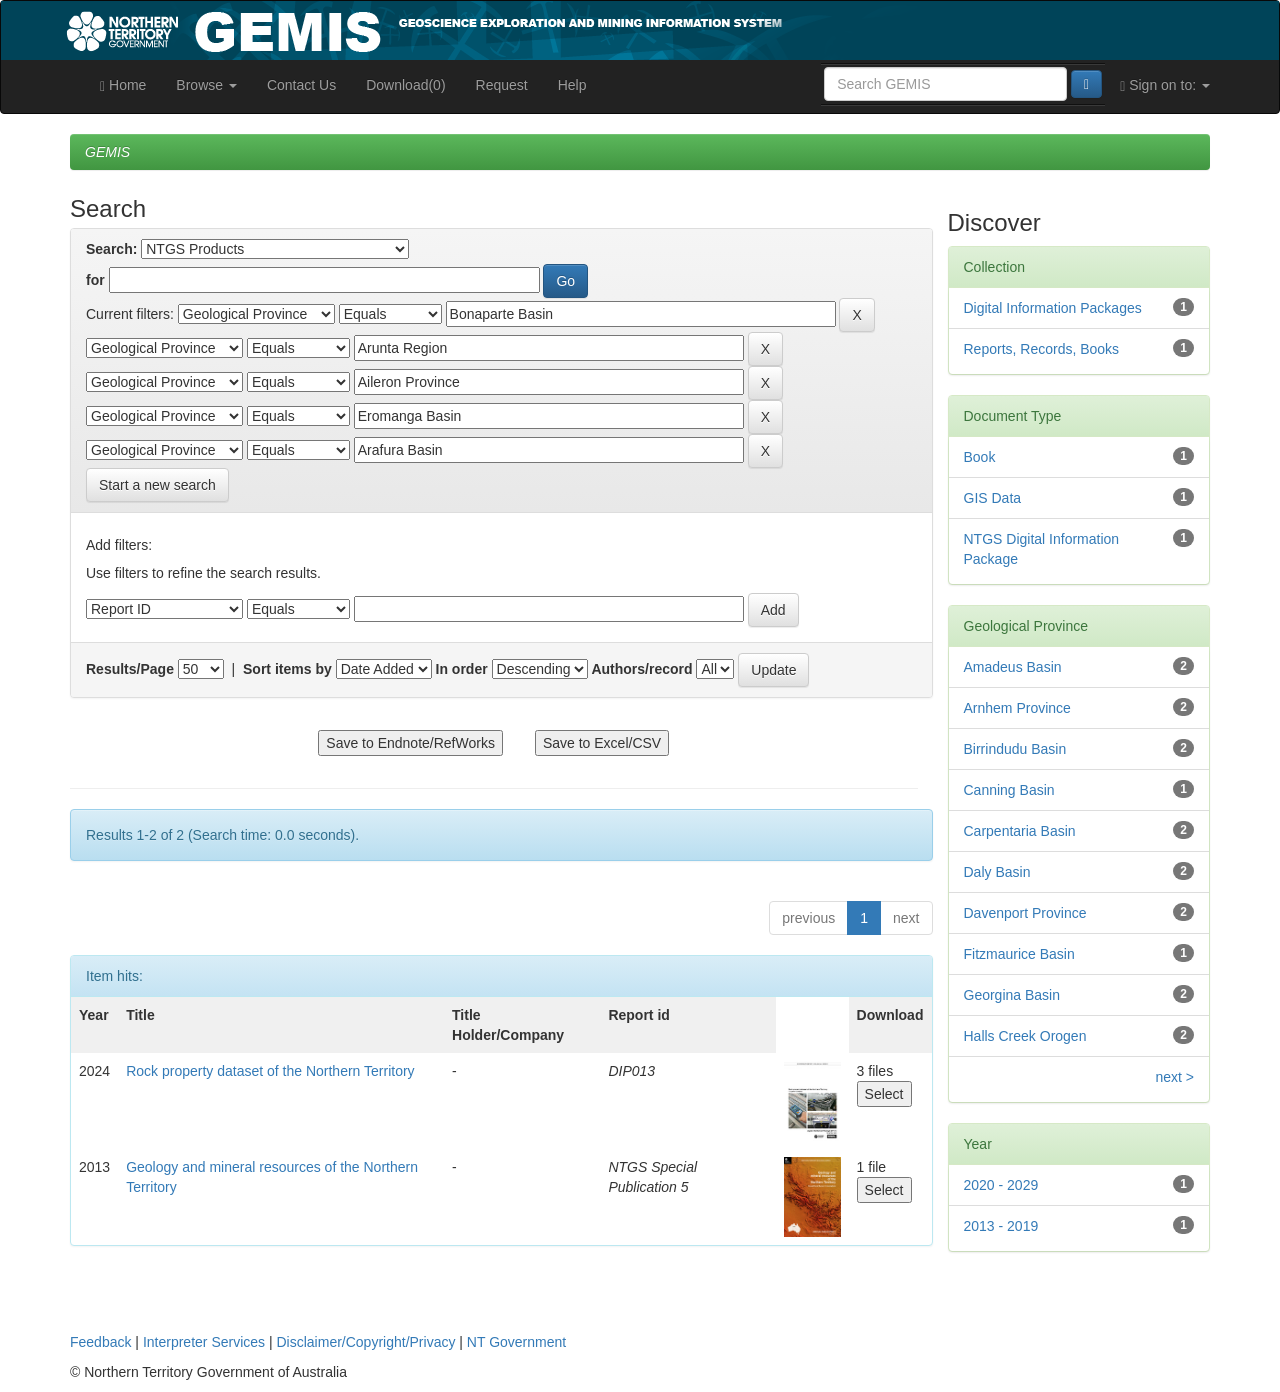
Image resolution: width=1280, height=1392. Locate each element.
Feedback (100, 1342)
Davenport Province (1025, 913)
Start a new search (157, 485)
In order (462, 669)
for (95, 280)
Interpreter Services (204, 1342)
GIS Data (993, 498)
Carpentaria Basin (1020, 831)
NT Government (516, 1342)
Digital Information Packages (1053, 308)
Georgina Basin (1012, 995)
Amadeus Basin (1013, 667)
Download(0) (405, 85)
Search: (111, 249)
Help (572, 85)
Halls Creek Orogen (1025, 1036)
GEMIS (107, 152)
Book (980, 457)
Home (123, 85)
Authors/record (641, 669)
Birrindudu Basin (1015, 749)
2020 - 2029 (1001, 1185)
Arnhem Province (1017, 708)
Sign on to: (1165, 85)
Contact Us (301, 85)
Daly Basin (997, 872)
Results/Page (130, 669)
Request (502, 85)
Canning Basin (1009, 790)
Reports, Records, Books (1042, 349)
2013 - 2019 (1001, 1226)
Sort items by (287, 669)
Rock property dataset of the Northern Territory (270, 1071)
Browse (206, 85)
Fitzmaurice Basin (1019, 954)
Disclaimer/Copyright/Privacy (366, 1342)
